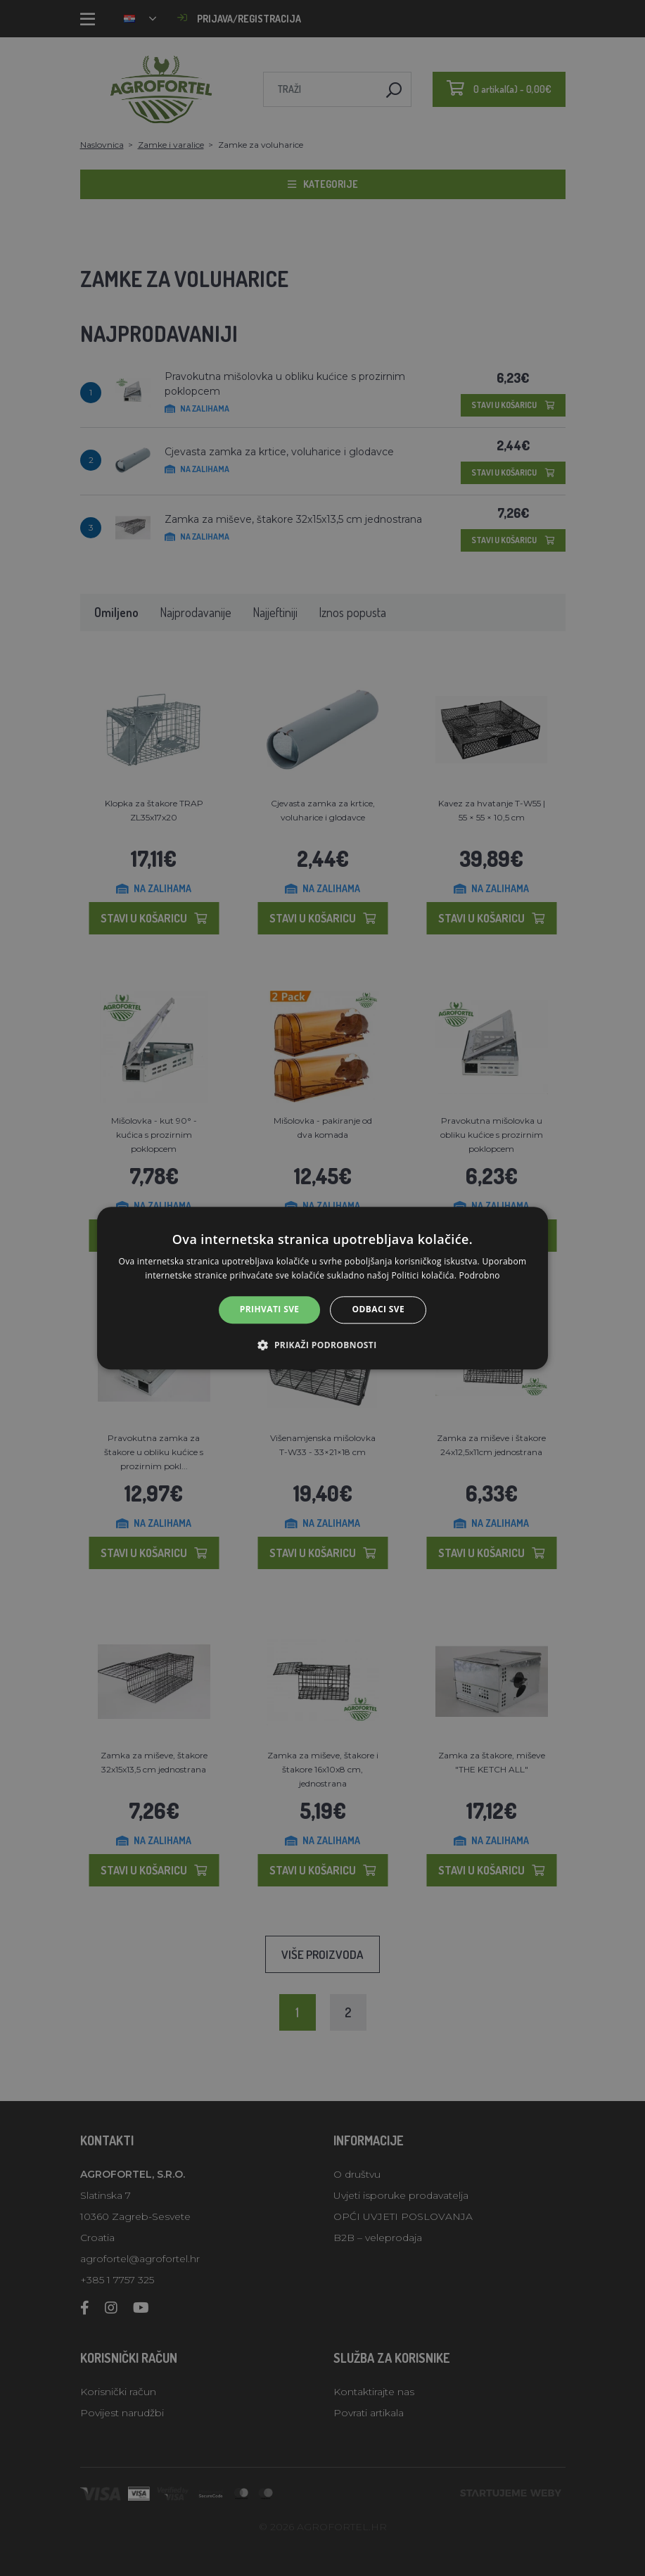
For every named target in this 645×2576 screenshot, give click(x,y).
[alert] (322, 1288)
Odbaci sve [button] (378, 1310)
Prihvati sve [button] (270, 1310)
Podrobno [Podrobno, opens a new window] (479, 1275)
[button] (322, 1345)
